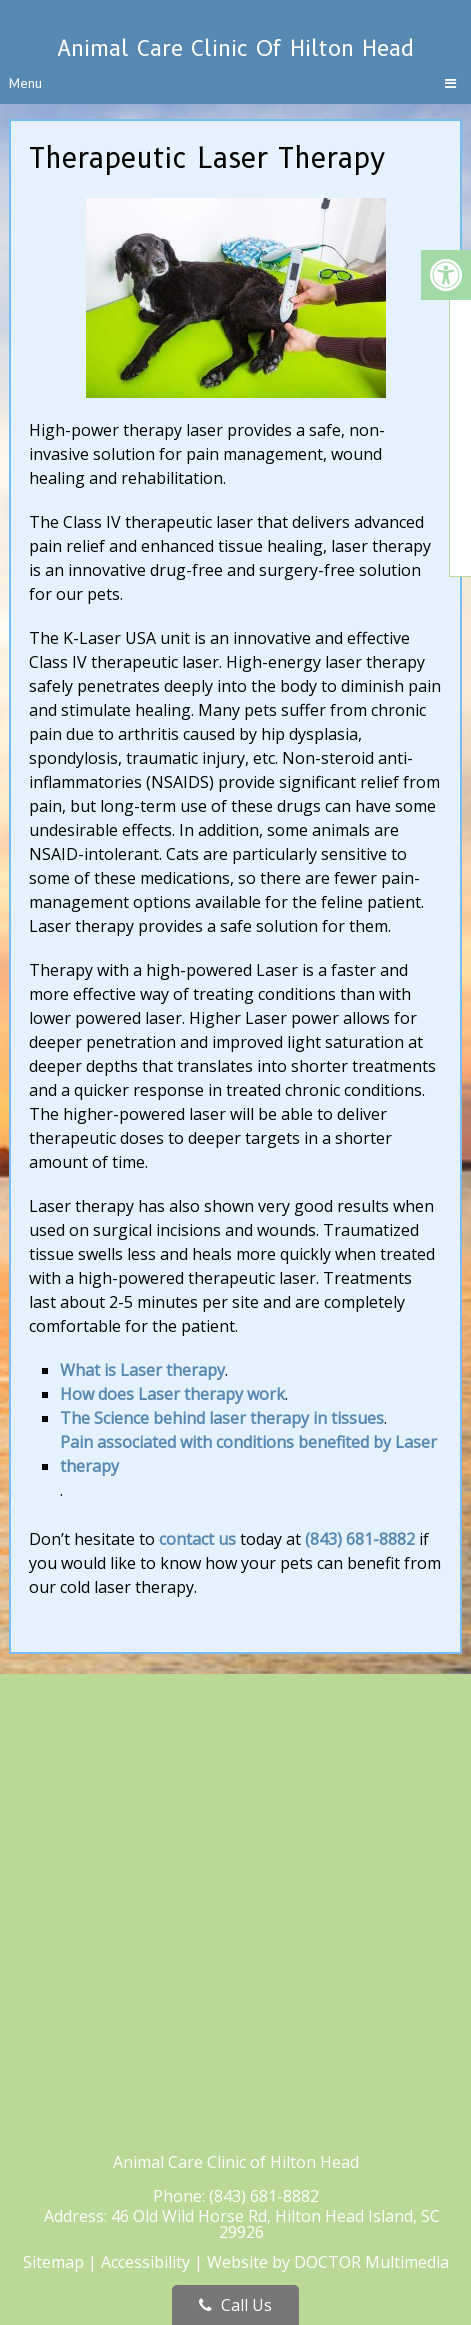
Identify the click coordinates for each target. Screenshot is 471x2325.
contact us (197, 1539)
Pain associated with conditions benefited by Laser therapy (248, 1454)
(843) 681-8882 (360, 1539)
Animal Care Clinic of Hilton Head (235, 48)
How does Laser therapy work (172, 1394)
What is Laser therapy (142, 1370)
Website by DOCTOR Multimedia (328, 2262)
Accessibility (145, 2262)
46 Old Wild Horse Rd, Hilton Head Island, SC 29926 (275, 2224)
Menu (25, 83)
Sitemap (53, 2262)
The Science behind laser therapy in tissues (222, 1418)
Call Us (235, 2305)
